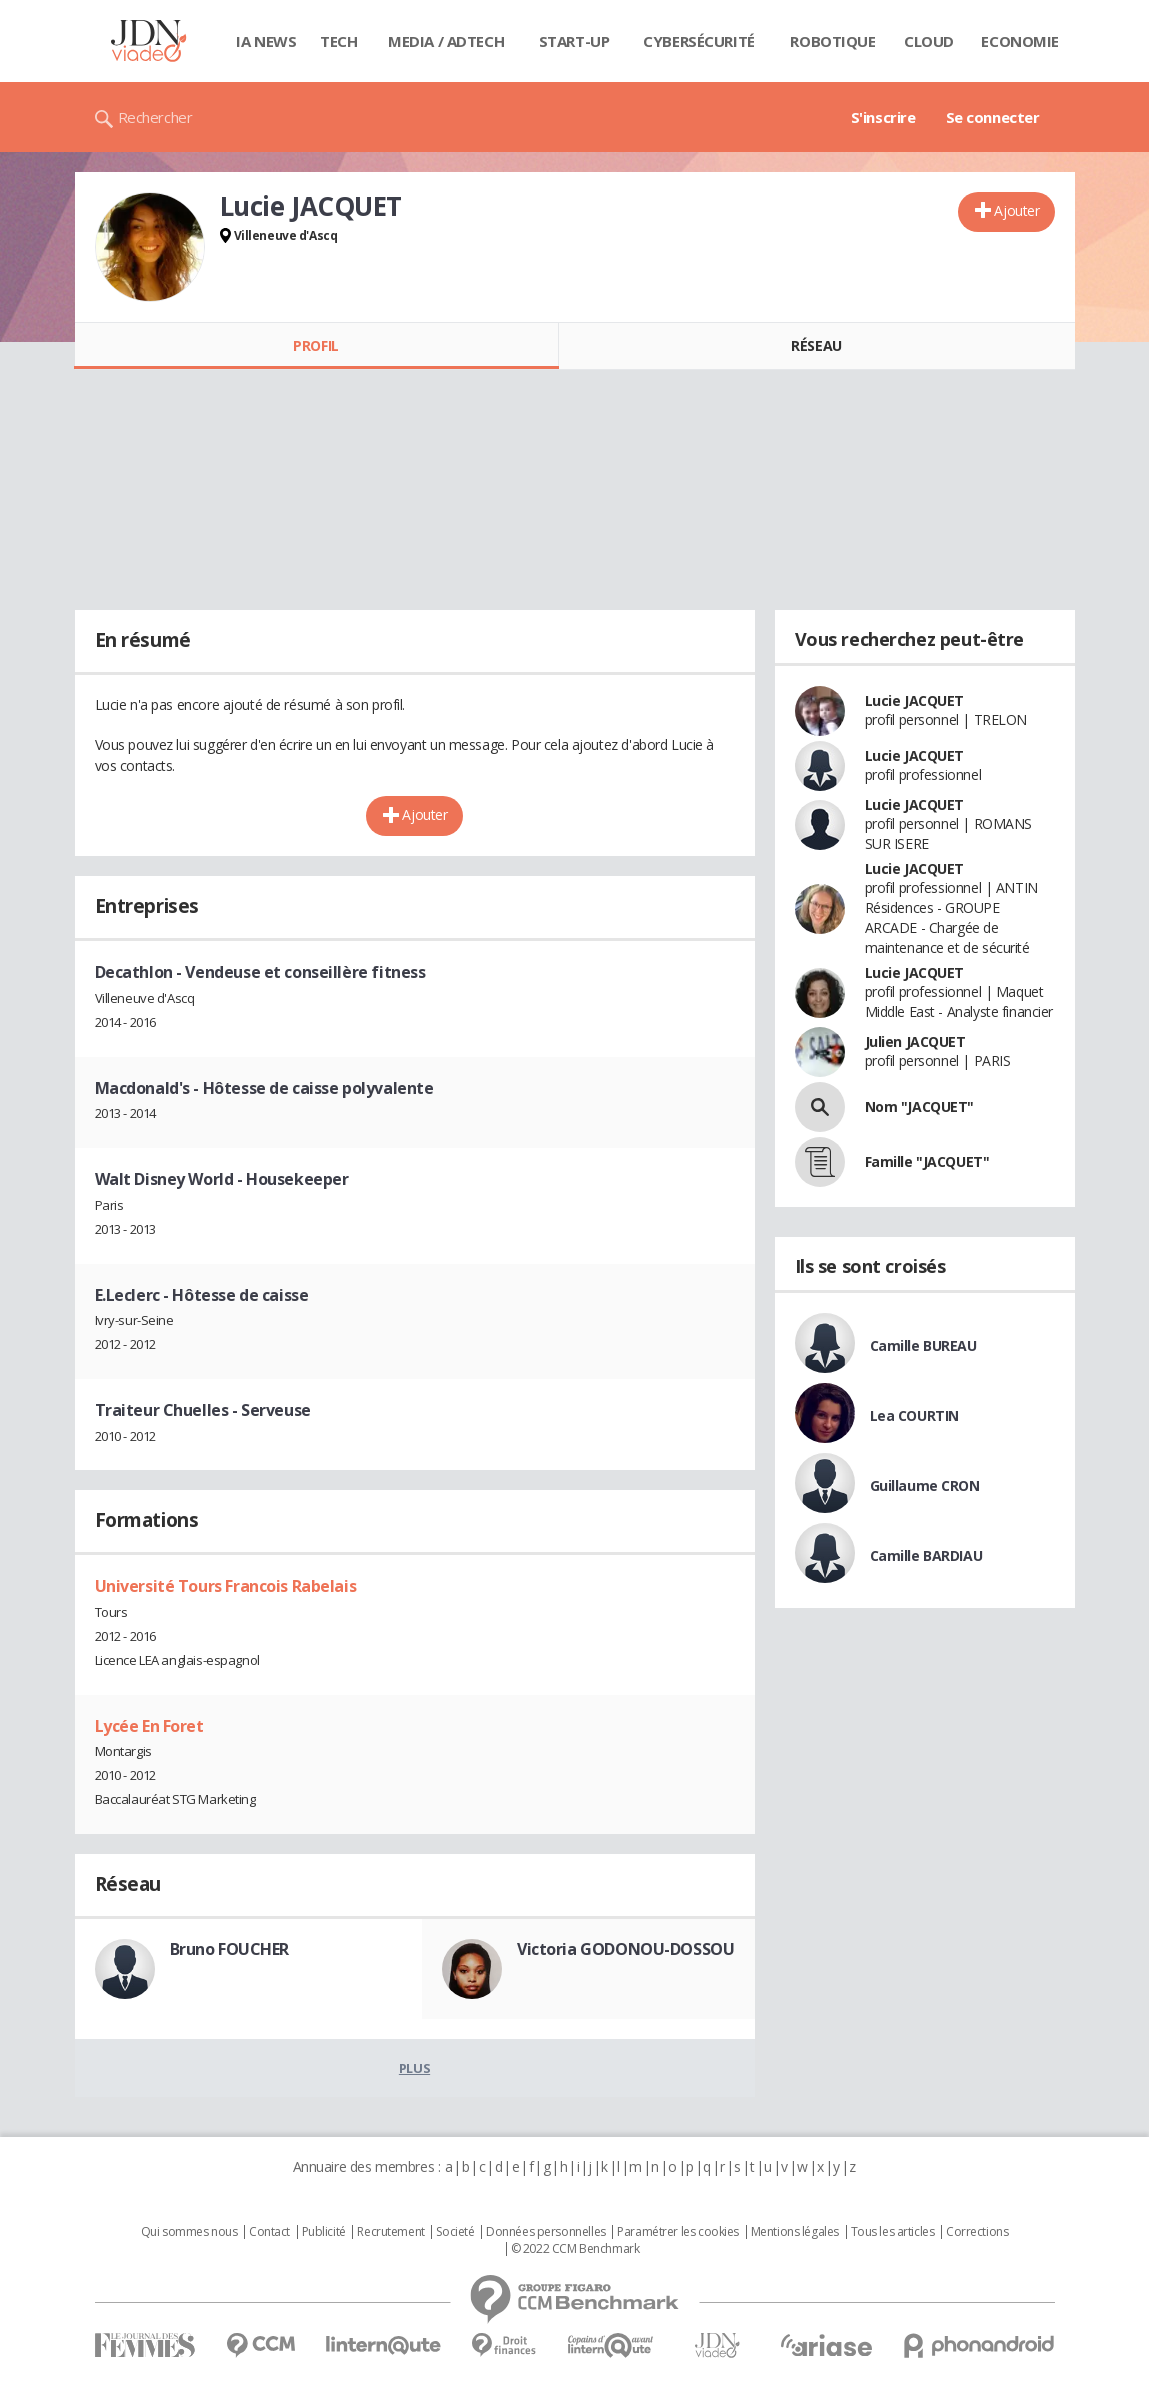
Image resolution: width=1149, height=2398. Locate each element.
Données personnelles (546, 2232)
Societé (455, 2232)
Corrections (977, 2232)
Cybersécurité (699, 41)
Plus (414, 2068)
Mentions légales (795, 2232)
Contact (269, 2232)
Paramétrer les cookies (678, 2232)
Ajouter (1016, 210)
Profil (315, 345)
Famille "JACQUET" (927, 1161)
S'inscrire (883, 117)
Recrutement (390, 2232)
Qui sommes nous (189, 2232)
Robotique (832, 41)
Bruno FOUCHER (230, 1949)
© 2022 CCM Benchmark (575, 2249)
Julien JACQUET (915, 1041)
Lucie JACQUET (915, 700)
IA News (266, 41)
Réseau (816, 345)
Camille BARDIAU (926, 1555)
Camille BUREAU (923, 1345)
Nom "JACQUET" (920, 1106)
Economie (1020, 41)
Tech (338, 41)
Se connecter (993, 117)
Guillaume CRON (925, 1485)
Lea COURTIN (914, 1415)
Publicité (324, 2232)
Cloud (929, 41)
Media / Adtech (446, 41)
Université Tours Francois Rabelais (226, 1586)
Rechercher (155, 117)
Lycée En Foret (149, 1726)
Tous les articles (893, 2232)
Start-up (574, 41)
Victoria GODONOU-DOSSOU (625, 1949)
